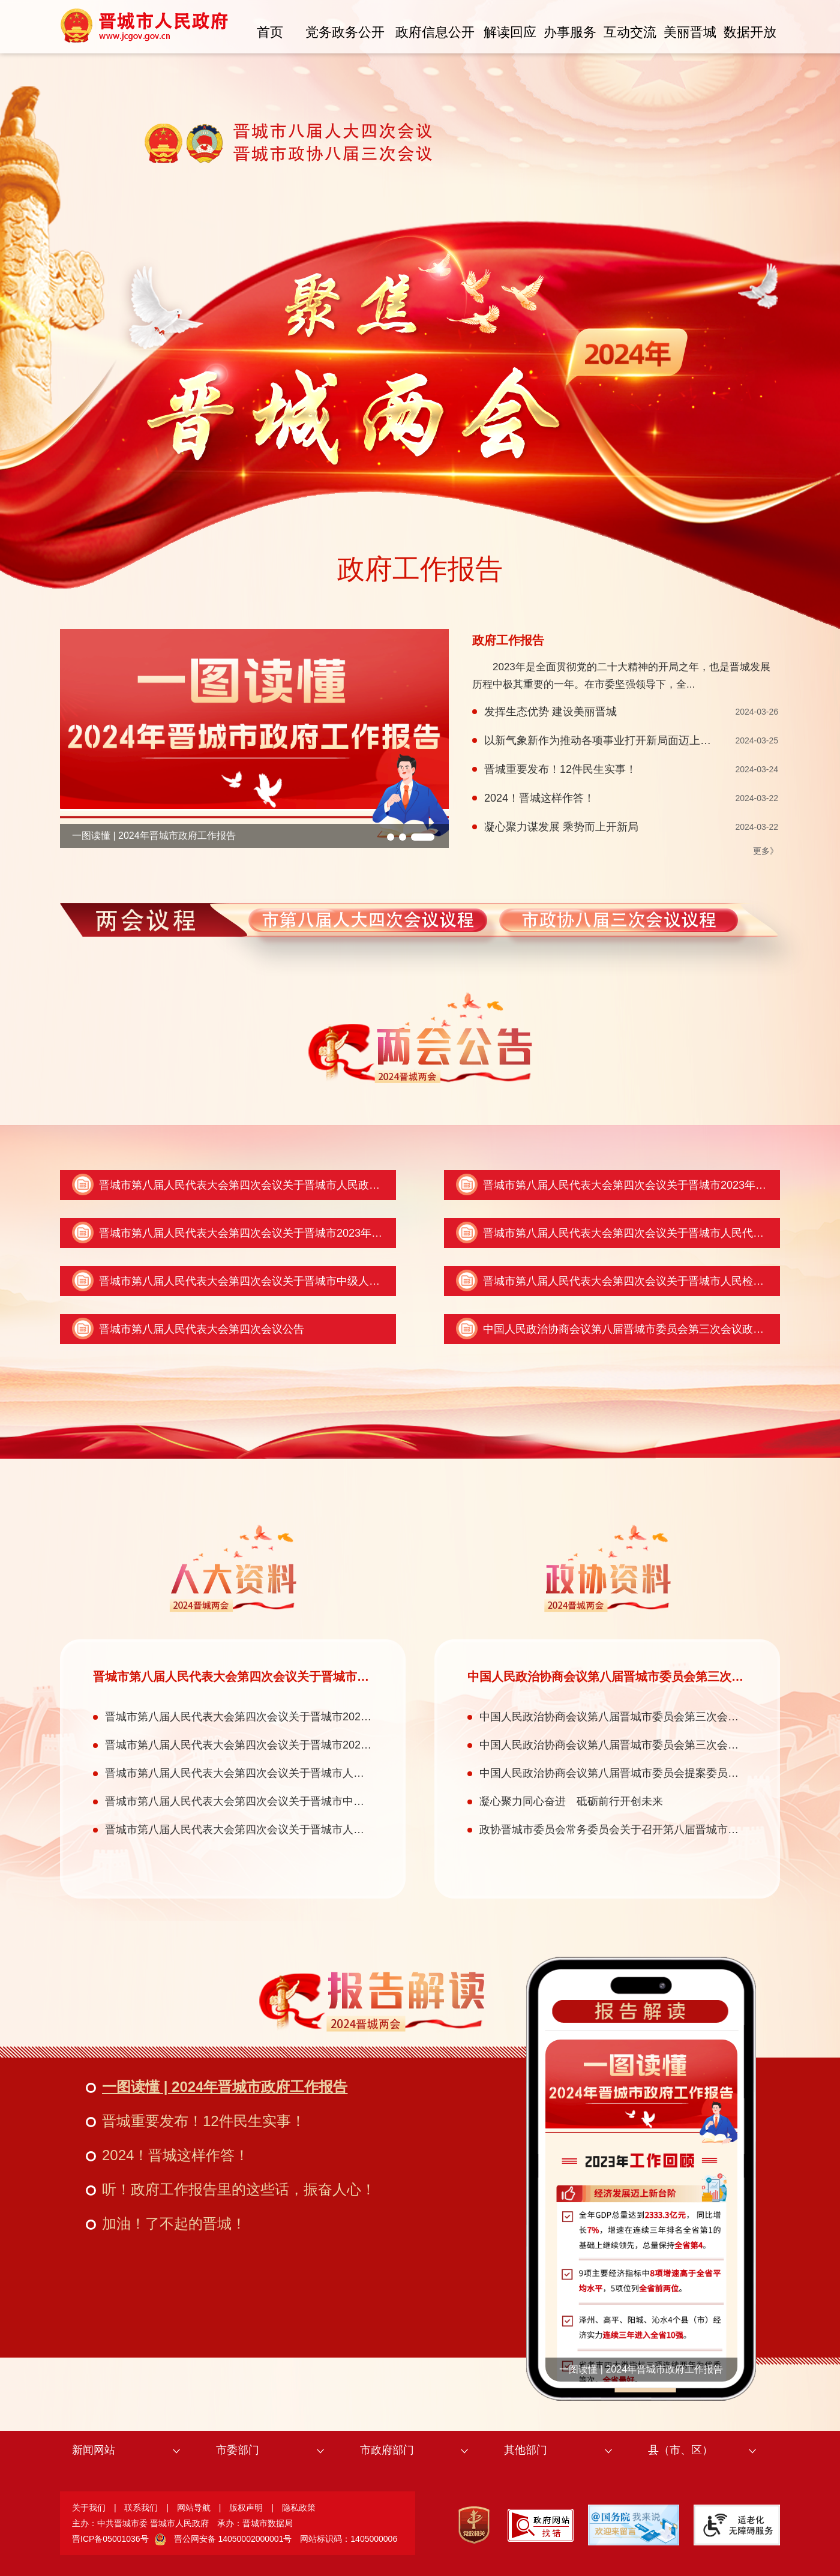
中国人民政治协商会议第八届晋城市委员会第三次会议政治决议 (634, 1329)
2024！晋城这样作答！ (539, 798)
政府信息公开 (435, 32)
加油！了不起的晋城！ (174, 2223)
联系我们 (141, 2507)
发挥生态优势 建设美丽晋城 (550, 712)
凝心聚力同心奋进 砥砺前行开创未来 (571, 1801)
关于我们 (89, 2507)
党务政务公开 (345, 32)
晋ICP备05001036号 (110, 2539)
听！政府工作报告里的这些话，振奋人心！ (239, 2189)
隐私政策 (299, 2507)
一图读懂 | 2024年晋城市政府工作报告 (154, 835)
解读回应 (510, 32)
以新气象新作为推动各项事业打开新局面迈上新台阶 (608, 740)
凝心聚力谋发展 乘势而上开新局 (561, 827)
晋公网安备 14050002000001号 (233, 2539)
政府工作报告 (420, 568)
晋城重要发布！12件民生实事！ (560, 769)
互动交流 (630, 32)
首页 (270, 32)
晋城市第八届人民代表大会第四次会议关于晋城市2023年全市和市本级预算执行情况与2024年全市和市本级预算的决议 (382, 1233)
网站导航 (194, 2507)
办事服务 (570, 32)
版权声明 (246, 2507)
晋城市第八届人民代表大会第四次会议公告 (201, 1329)
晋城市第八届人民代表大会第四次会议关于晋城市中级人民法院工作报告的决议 (288, 1281)
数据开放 (750, 32)
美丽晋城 (690, 32)
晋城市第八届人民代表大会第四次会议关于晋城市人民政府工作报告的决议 (277, 1185)
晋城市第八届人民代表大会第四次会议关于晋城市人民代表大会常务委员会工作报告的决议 (321, 1773)
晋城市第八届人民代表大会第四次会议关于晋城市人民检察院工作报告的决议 (288, 1830)
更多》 (765, 851)
